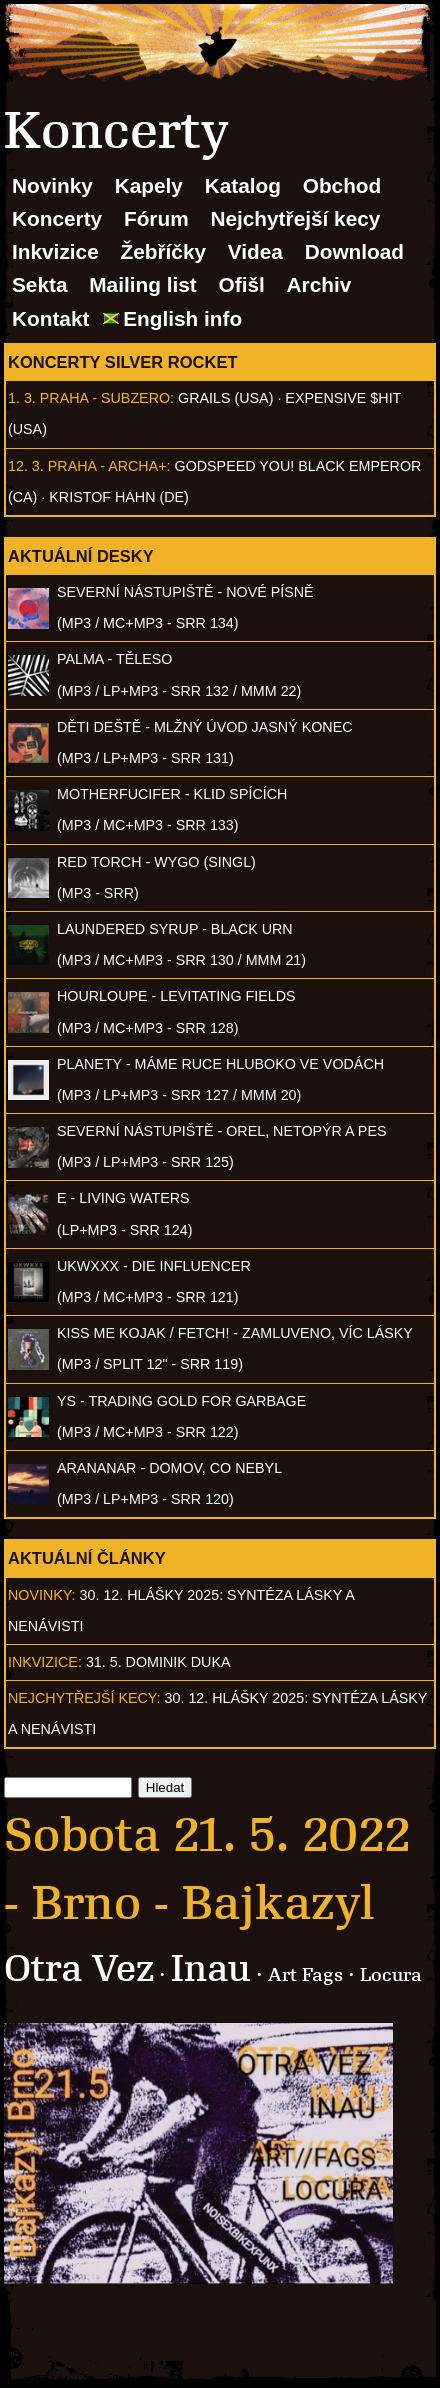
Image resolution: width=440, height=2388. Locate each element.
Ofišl (242, 284)
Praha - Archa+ (107, 466)
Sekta (40, 284)
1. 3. (22, 398)
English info (182, 318)
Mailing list (142, 284)
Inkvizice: (45, 1662)
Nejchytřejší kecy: (84, 1698)
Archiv (319, 284)
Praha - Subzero (105, 398)
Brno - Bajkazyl (203, 1903)
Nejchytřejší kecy (295, 218)
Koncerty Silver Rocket (123, 362)
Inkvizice (55, 251)
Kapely (149, 185)
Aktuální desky (81, 556)
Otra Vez (79, 1968)
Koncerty (57, 218)
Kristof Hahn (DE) (119, 497)
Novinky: (42, 1595)
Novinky (52, 185)
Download (354, 251)
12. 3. (26, 466)
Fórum (156, 218)
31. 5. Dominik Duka (158, 1662)
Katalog (243, 185)
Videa (255, 251)
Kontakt (50, 318)
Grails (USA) (225, 398)
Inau (211, 1968)
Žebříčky (163, 251)
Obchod (342, 185)
